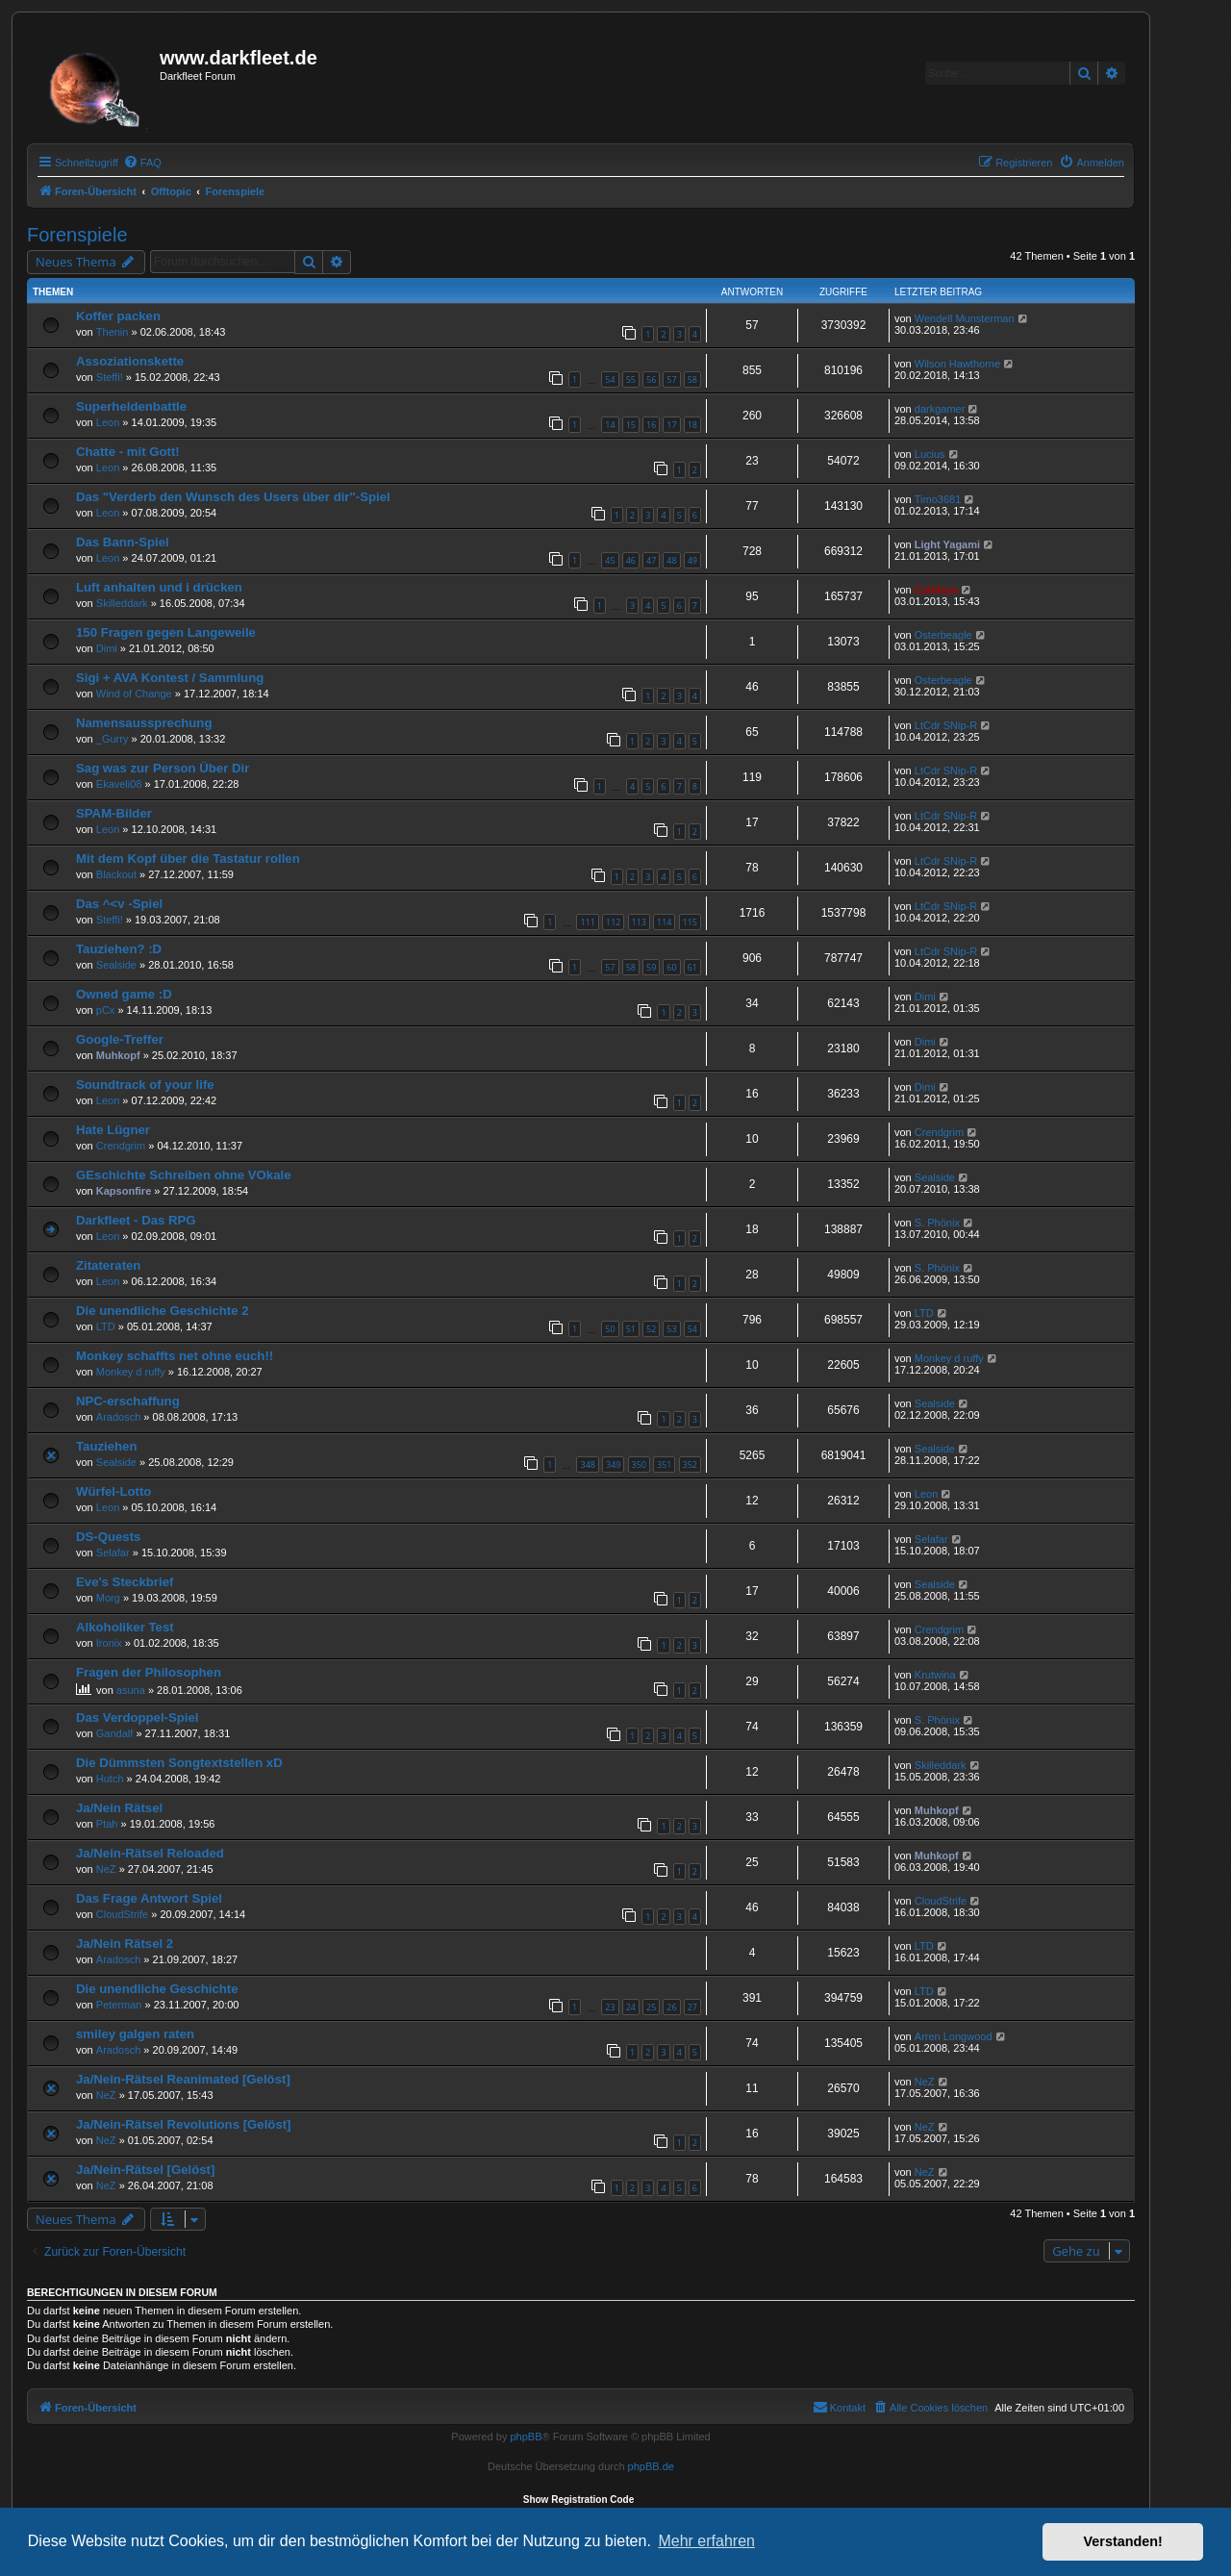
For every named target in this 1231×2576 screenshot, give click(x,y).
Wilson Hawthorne (957, 363)
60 (671, 967)
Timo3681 (938, 499)
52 (651, 1329)
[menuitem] (142, 162)
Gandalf (115, 1733)
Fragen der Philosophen (148, 1672)
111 (587, 922)
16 (651, 424)
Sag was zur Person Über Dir (162, 768)
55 (631, 379)
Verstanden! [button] (1123, 2541)
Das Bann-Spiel (122, 542)
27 (692, 2007)
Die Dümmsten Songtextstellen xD (179, 1762)
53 (671, 1329)
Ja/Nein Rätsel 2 (124, 1943)
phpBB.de (651, 2466)
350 (639, 1464)
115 (690, 922)
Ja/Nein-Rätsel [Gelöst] (145, 2169)
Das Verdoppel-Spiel (137, 1717)
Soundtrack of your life (145, 1084)
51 (631, 1329)
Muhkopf (118, 1055)
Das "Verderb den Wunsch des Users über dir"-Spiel (233, 497)
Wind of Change (134, 693)
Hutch (110, 1778)
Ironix (109, 1643)
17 (671, 424)
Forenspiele (77, 234)
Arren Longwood (953, 2036)
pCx (105, 1010)
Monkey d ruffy (130, 1371)
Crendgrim (120, 1145)
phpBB (525, 2436)
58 (692, 379)
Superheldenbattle (131, 406)
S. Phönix (937, 1222)
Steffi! (109, 377)
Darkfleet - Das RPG (136, 1220)
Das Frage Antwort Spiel (149, 1898)
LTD (105, 1326)
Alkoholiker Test (125, 1627)
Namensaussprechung (144, 723)
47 (651, 560)
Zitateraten (108, 1265)
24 (631, 2007)
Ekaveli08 (119, 784)
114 (664, 922)
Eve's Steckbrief (124, 1582)
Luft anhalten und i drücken (159, 587)
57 (671, 379)
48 (671, 560)
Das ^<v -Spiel (119, 904)
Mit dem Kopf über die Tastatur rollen (188, 858)
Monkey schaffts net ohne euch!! (174, 1356)
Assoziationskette (130, 361)
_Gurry (112, 739)
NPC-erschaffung (128, 1401)
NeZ (106, 1869)
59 (651, 967)
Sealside (116, 965)
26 (671, 2007)
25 (651, 2007)
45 (610, 560)
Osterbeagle (943, 635)
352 (690, 1464)
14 (610, 424)
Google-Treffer (119, 1039)
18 (692, 424)
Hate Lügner (113, 1130)
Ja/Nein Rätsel (119, 1808)
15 (631, 424)
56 (651, 379)
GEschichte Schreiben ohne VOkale (183, 1175)
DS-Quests (108, 1536)
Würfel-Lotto (113, 1491)
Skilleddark (122, 603)
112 (613, 922)
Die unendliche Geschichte (157, 1989)
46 (631, 560)
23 (610, 2007)
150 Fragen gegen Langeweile (166, 632)
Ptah (107, 1824)
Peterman (119, 2004)
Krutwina (935, 1674)
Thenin (112, 332)
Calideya (936, 589)
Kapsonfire (123, 1191)
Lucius (930, 454)
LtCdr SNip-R (946, 725)
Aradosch (118, 1417)
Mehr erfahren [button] (706, 2541)
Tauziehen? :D (119, 949)
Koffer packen (118, 316)
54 (610, 379)
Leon (107, 422)
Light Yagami (947, 544)
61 (692, 967)
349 (613, 1464)
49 (692, 560)
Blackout (116, 874)
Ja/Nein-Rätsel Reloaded (150, 1853)
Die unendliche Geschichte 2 (162, 1310)
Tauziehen (107, 1446)
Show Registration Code (579, 2499)
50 (610, 1329)
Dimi (106, 648)
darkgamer (940, 409)
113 (639, 922)
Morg (108, 1598)
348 (587, 1464)
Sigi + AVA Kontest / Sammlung (170, 677)
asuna (130, 1690)
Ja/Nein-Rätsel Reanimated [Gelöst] (183, 2079)
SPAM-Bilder (114, 813)
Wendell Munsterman (965, 318)
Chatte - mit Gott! (128, 451)
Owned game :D (124, 994)
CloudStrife (122, 1914)
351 (664, 1464)
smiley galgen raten (135, 2034)
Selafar (113, 1552)
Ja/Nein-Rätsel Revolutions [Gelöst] (183, 2124)
